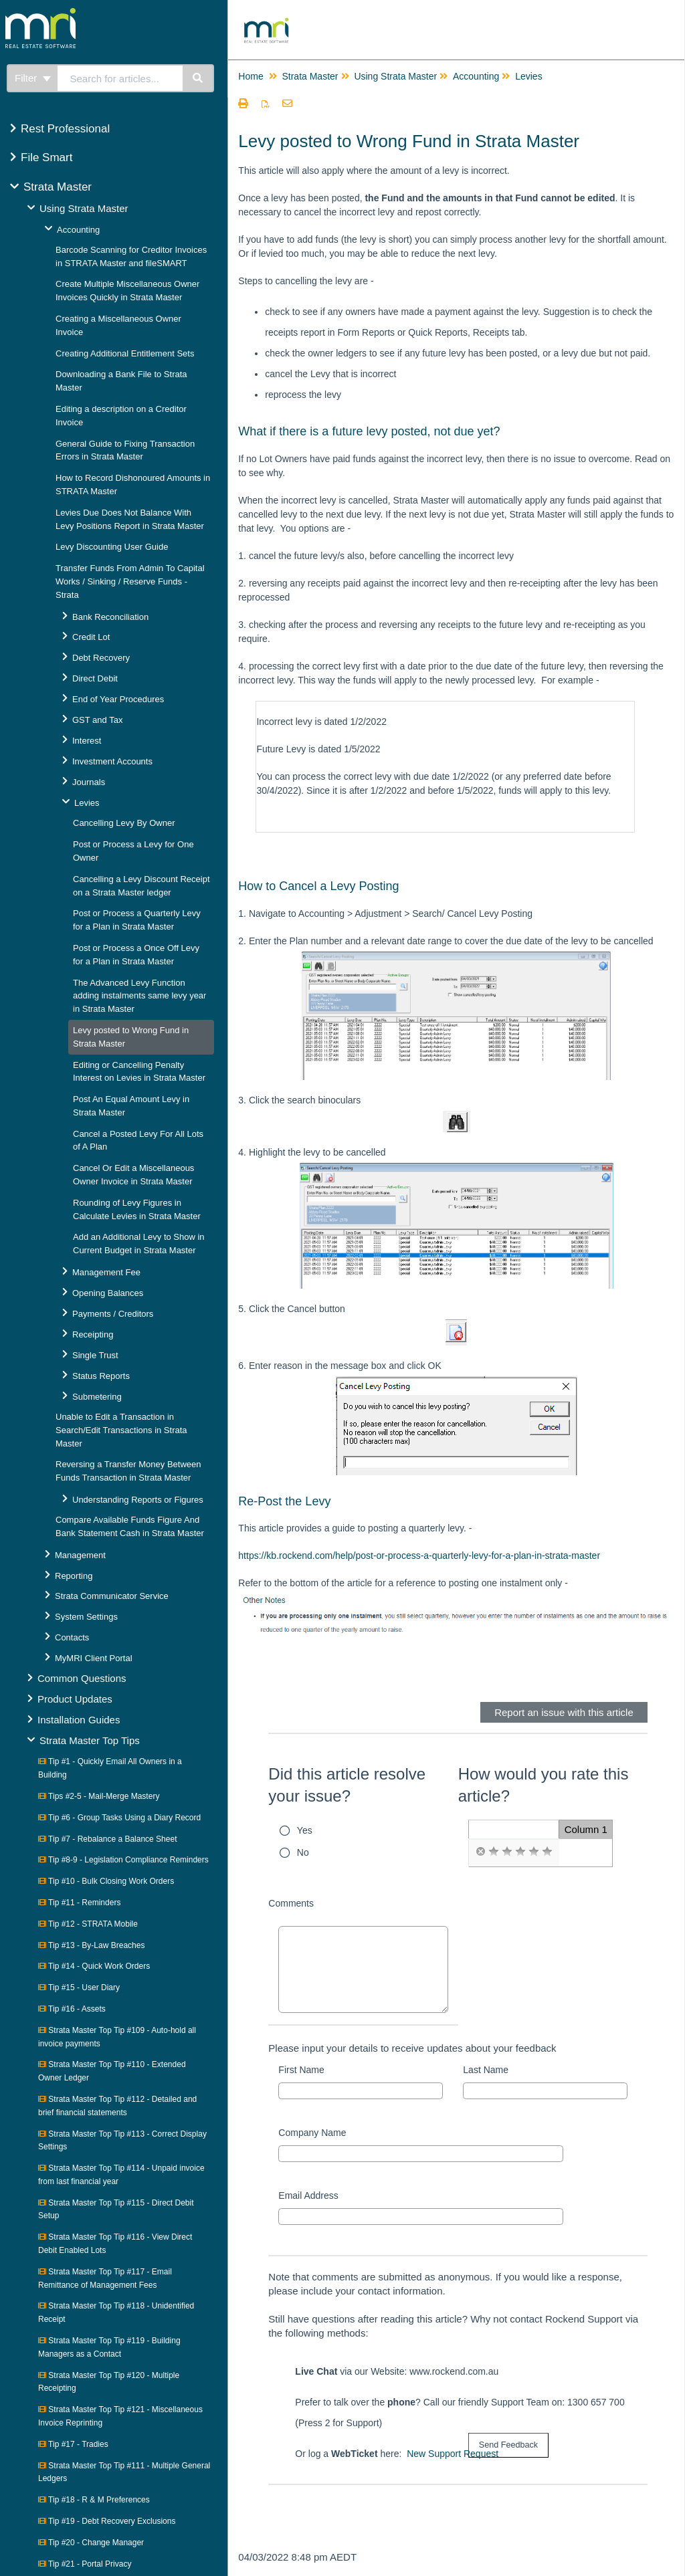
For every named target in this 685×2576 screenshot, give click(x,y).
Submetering (97, 1397)
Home (250, 76)
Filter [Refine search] (33, 78)
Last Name (485, 2069)
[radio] (480, 1851)
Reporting (73, 1576)
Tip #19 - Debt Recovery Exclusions (106, 2521)
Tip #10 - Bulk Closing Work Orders (106, 1881)
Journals (88, 782)
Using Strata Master (83, 208)
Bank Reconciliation (110, 617)
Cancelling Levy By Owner (124, 823)
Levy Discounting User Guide (112, 547)
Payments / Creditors (112, 1314)
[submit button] (508, 2445)
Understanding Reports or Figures (137, 1500)
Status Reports (101, 1376)
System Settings (86, 1617)
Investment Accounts (112, 761)
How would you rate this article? (543, 1785)
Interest (86, 741)
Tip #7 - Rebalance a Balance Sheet (107, 1839)
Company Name (312, 2132)
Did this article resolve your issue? (346, 1785)
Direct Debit (95, 678)
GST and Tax (97, 720)
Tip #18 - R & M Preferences (94, 2499)
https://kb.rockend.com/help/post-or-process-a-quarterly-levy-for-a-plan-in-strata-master (419, 1555)
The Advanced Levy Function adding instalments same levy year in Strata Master (139, 996)
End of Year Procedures (118, 699)
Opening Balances (107, 1293)
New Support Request (452, 2453)
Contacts (72, 1637)
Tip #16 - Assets (72, 2009)
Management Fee (106, 1272)
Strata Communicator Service (112, 1596)
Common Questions (81, 1678)
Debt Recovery (101, 658)
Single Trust (95, 1355)
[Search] (198, 78)
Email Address (308, 2195)
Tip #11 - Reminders (79, 1902)
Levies (87, 803)
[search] (120, 78)
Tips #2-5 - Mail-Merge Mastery (98, 1796)
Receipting (92, 1334)
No (303, 1852)
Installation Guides (78, 1719)
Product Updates (74, 1699)
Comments (291, 1903)
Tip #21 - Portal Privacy (84, 2564)
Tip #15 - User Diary (79, 1987)
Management (80, 1555)
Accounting (78, 230)
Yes (304, 1830)
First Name (301, 2069)
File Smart (46, 157)
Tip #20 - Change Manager (91, 2542)
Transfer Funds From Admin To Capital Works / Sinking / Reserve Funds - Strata (130, 581)
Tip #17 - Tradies (73, 2444)
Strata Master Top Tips (89, 1740)
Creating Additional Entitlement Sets (125, 353)
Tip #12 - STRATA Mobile (88, 1924)
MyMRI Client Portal (93, 1658)
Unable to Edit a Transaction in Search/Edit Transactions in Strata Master (121, 1430)
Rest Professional (65, 128)
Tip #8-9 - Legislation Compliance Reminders (123, 1859)
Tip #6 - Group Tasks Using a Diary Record (119, 1817)
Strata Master (57, 187)
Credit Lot (91, 637)
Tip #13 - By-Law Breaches (91, 1945)
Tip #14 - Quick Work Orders (94, 1966)
